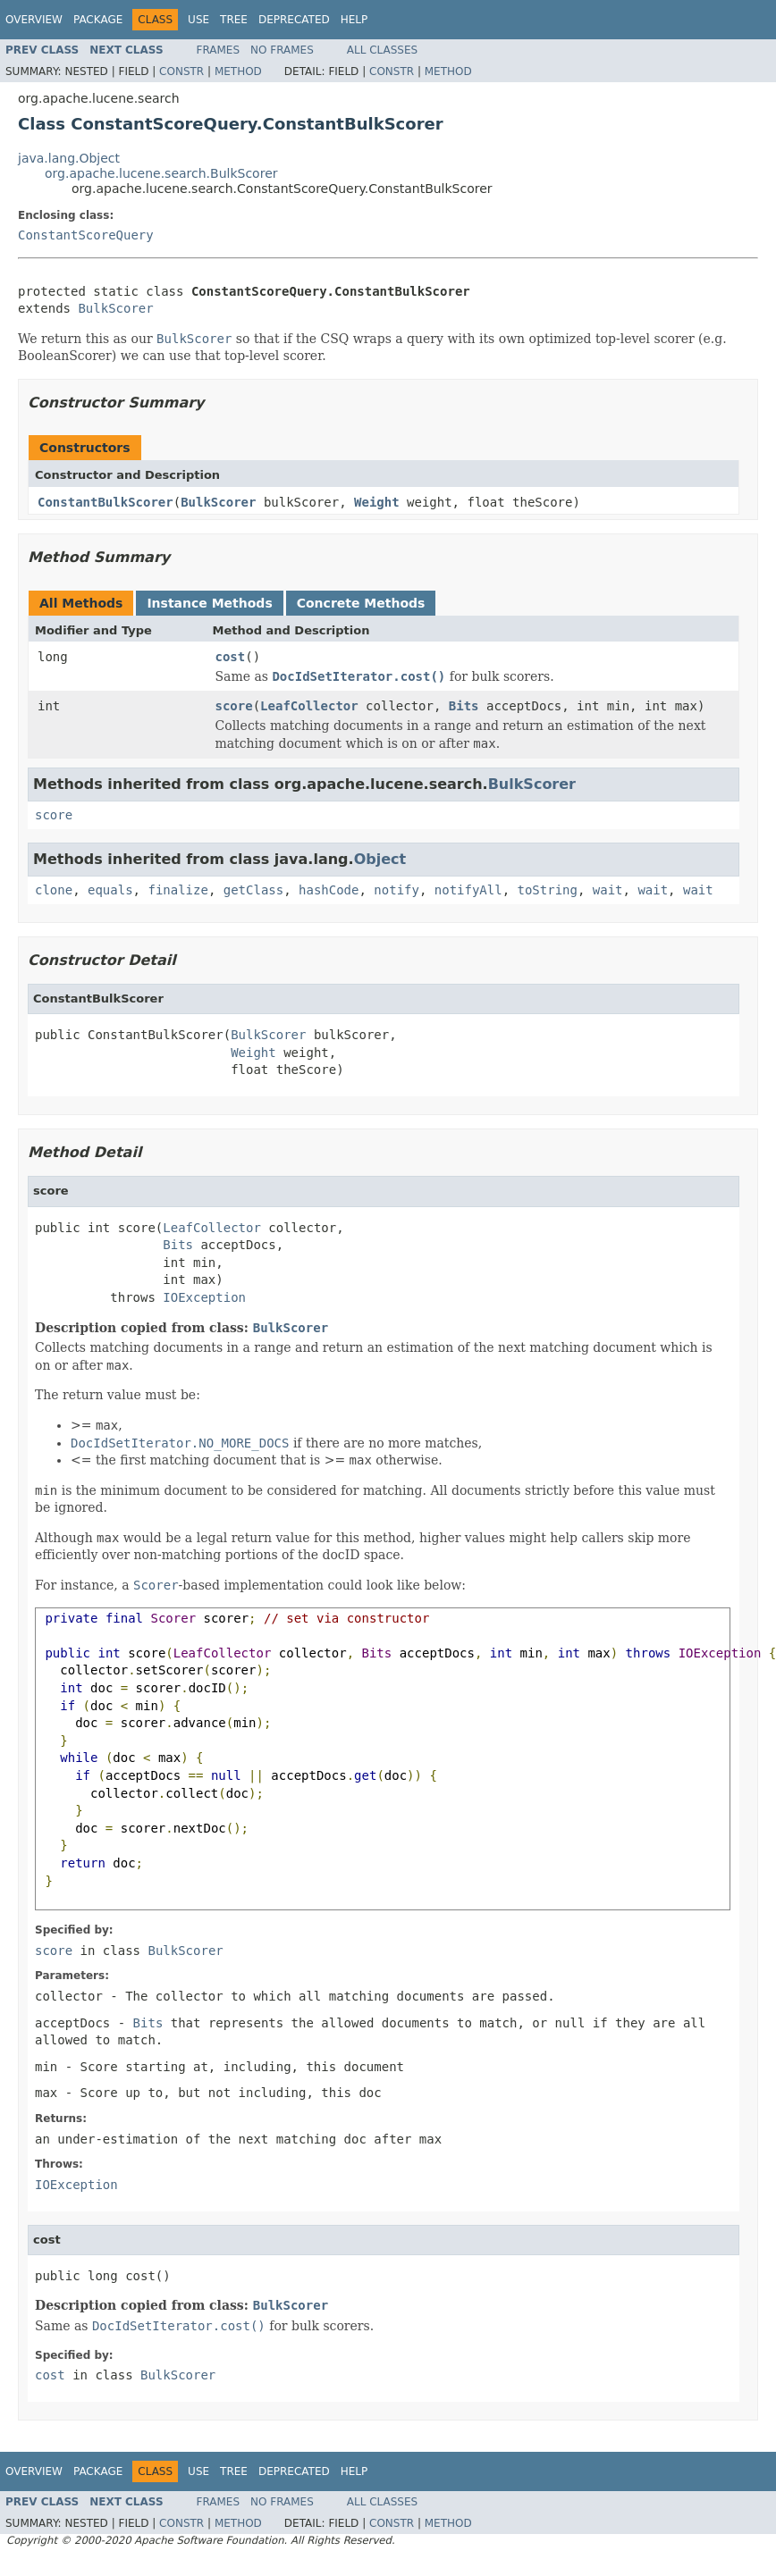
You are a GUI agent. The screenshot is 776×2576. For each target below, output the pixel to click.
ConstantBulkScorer (105, 502)
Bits (464, 706)
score (234, 706)
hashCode (328, 890)
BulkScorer (115, 308)
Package (97, 19)
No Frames (282, 50)
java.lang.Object (69, 158)
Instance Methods (209, 603)
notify (396, 890)
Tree (234, 19)
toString (548, 890)
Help (354, 19)
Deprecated (294, 19)
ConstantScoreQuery (86, 235)
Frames (218, 50)
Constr (181, 71)
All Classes (382, 50)
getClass (253, 890)
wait (608, 890)
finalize (177, 890)
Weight (377, 502)
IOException (204, 1297)
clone (53, 890)
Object (380, 859)
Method (238, 71)
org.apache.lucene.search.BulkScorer (161, 173)
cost (230, 657)
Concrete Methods (361, 603)
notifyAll (468, 890)
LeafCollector (309, 706)
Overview (34, 19)
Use (198, 19)
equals (110, 890)
